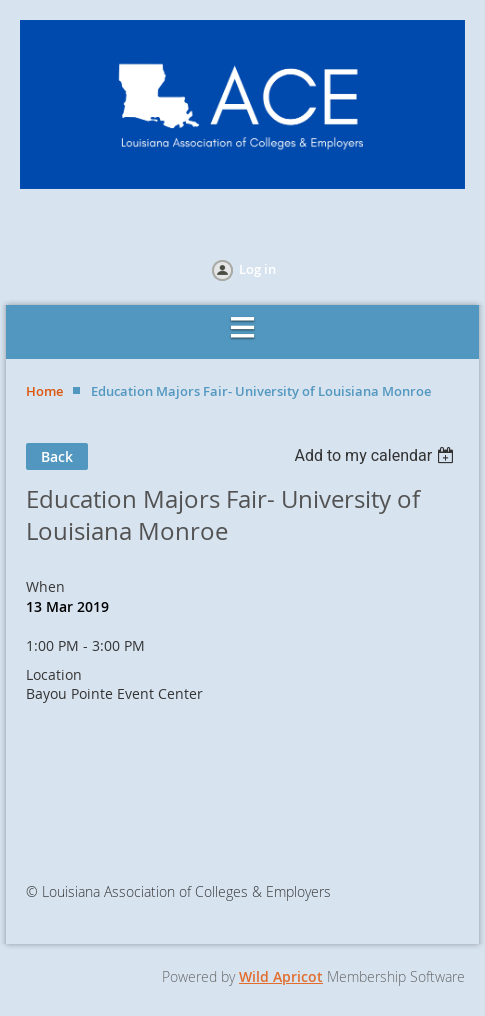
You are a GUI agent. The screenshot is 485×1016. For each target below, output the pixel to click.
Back (57, 456)
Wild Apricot (281, 976)
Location (54, 674)
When (45, 586)
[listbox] (376, 455)
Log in (257, 269)
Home (44, 391)
